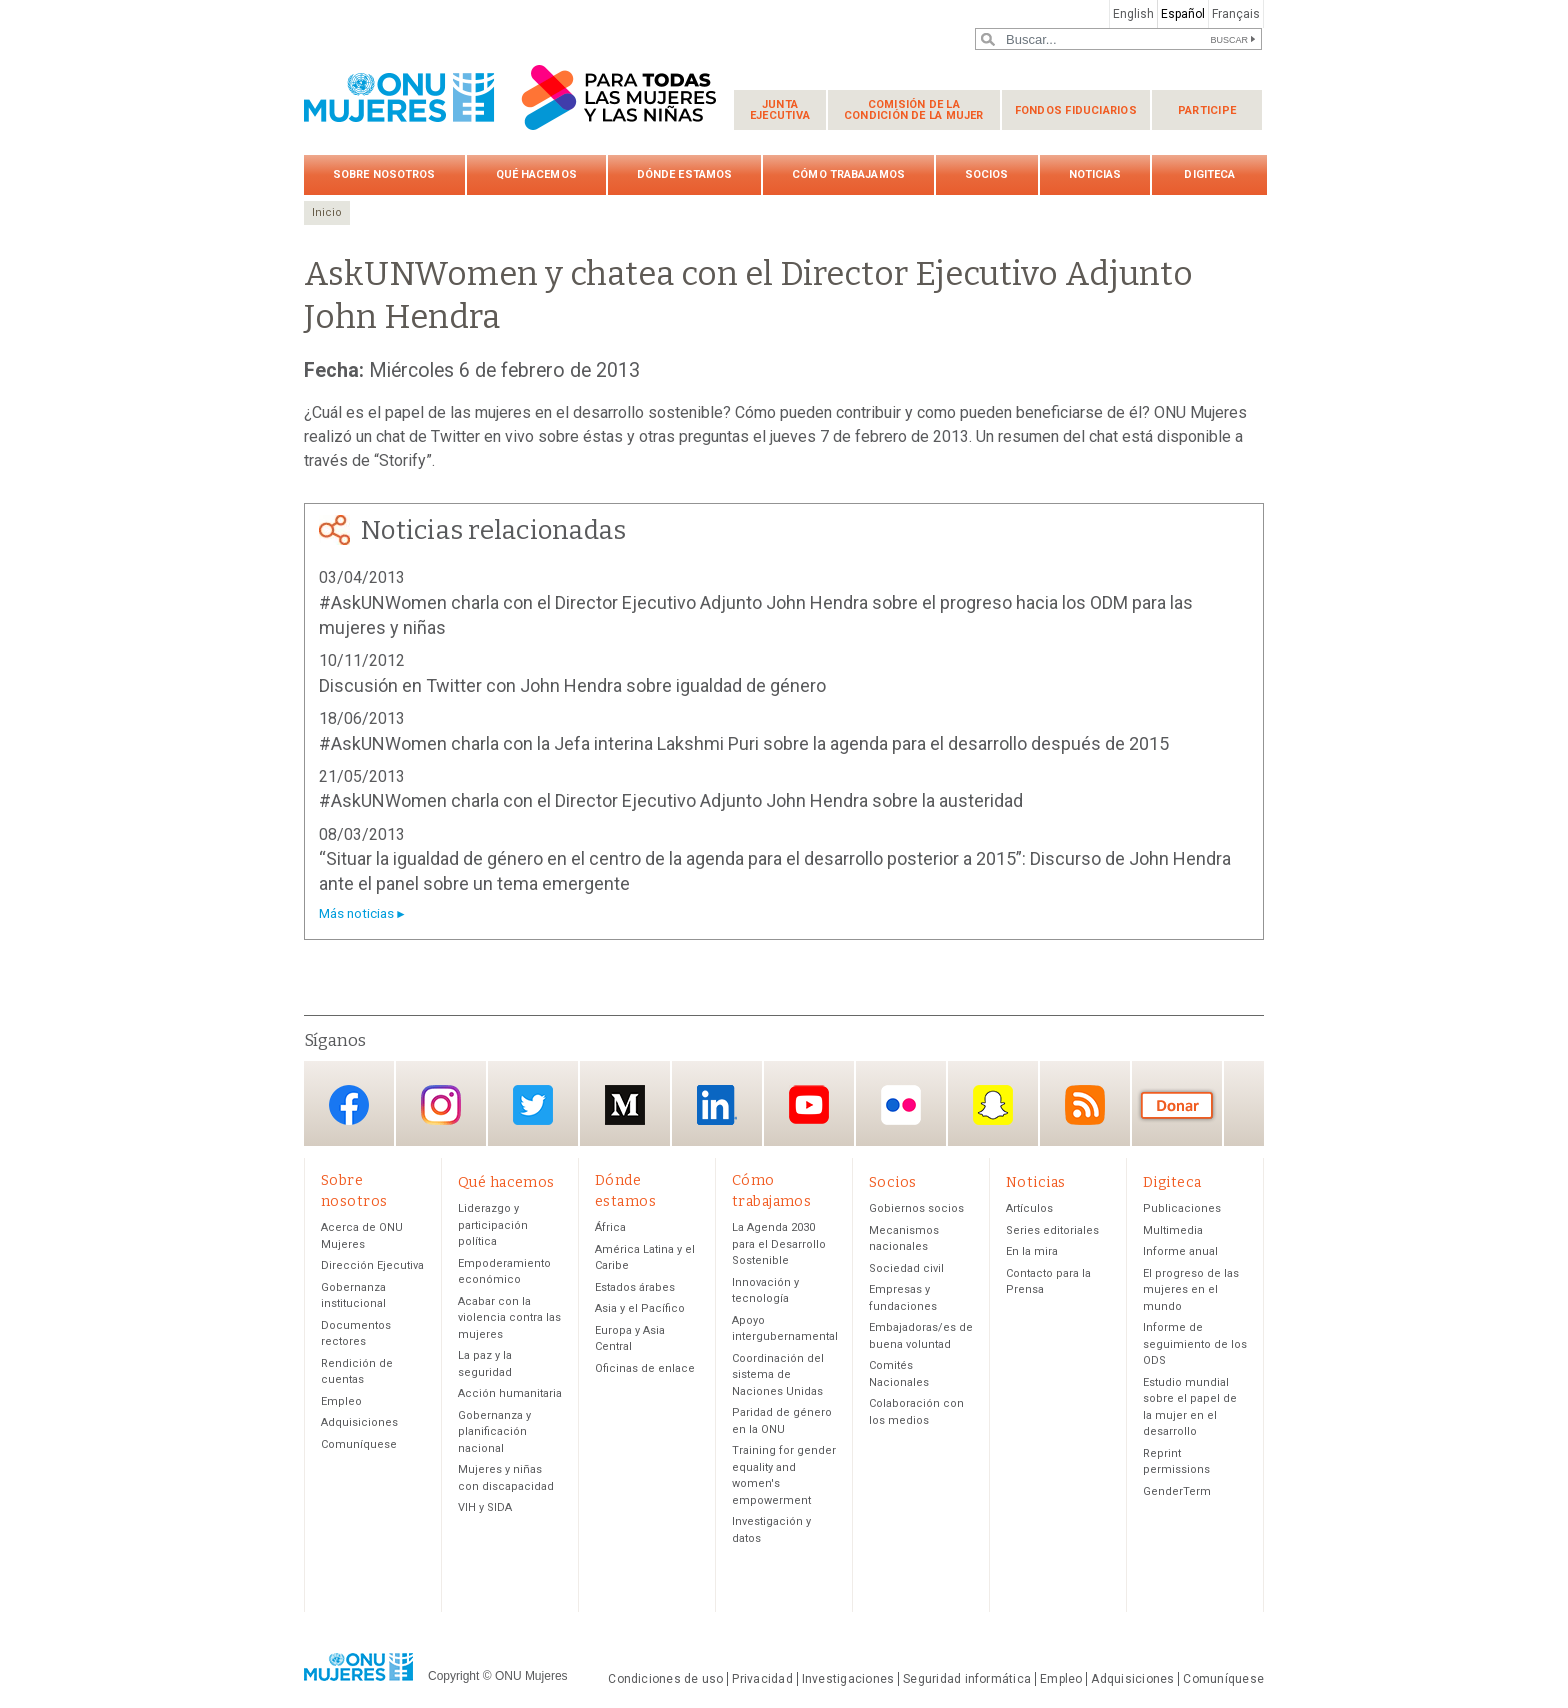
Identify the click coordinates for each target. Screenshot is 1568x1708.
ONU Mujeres (531, 1676)
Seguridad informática (967, 1680)
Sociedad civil (906, 1268)
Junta (780, 110)
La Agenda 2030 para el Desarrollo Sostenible (779, 1245)
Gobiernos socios (916, 1209)
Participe (1207, 110)
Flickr (901, 1105)
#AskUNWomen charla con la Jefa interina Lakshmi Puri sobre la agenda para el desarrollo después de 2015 (744, 743)
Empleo (341, 1401)
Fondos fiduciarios (1076, 110)
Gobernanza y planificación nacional (494, 1432)
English (1133, 14)
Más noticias (356, 913)
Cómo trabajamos (848, 174)
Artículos (1029, 1209)
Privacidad (762, 1680)
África (610, 1228)
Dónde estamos (684, 174)
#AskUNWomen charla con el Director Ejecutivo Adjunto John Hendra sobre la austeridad (671, 800)
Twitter (533, 1105)
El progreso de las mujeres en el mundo (1191, 1290)
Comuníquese (359, 1444)
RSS (1085, 1105)
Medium (625, 1105)
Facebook (349, 1105)
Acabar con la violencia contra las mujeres (509, 1318)
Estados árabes (635, 1287)
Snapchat (993, 1105)
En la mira (1032, 1252)
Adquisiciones (359, 1423)
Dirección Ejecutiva (372, 1266)
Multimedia (1173, 1230)
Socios (987, 174)
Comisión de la (914, 110)
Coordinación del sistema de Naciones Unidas (778, 1375)
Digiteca (1209, 174)
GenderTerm (1177, 1491)
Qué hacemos (536, 174)
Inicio (327, 212)
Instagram (441, 1105)
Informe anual (1180, 1252)
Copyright (453, 1676)
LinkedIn (717, 1105)
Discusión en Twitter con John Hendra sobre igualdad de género (572, 685)
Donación (1177, 1105)
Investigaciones (848, 1680)
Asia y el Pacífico (640, 1309)
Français (1236, 14)
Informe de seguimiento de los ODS (1195, 1345)
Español (1183, 14)
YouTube (809, 1105)
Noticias (1095, 174)
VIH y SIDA (485, 1508)
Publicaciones (1182, 1209)
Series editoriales (1052, 1230)
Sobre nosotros (384, 174)
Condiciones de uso (665, 1680)
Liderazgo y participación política (493, 1226)
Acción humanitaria (510, 1394)
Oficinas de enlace (645, 1368)
